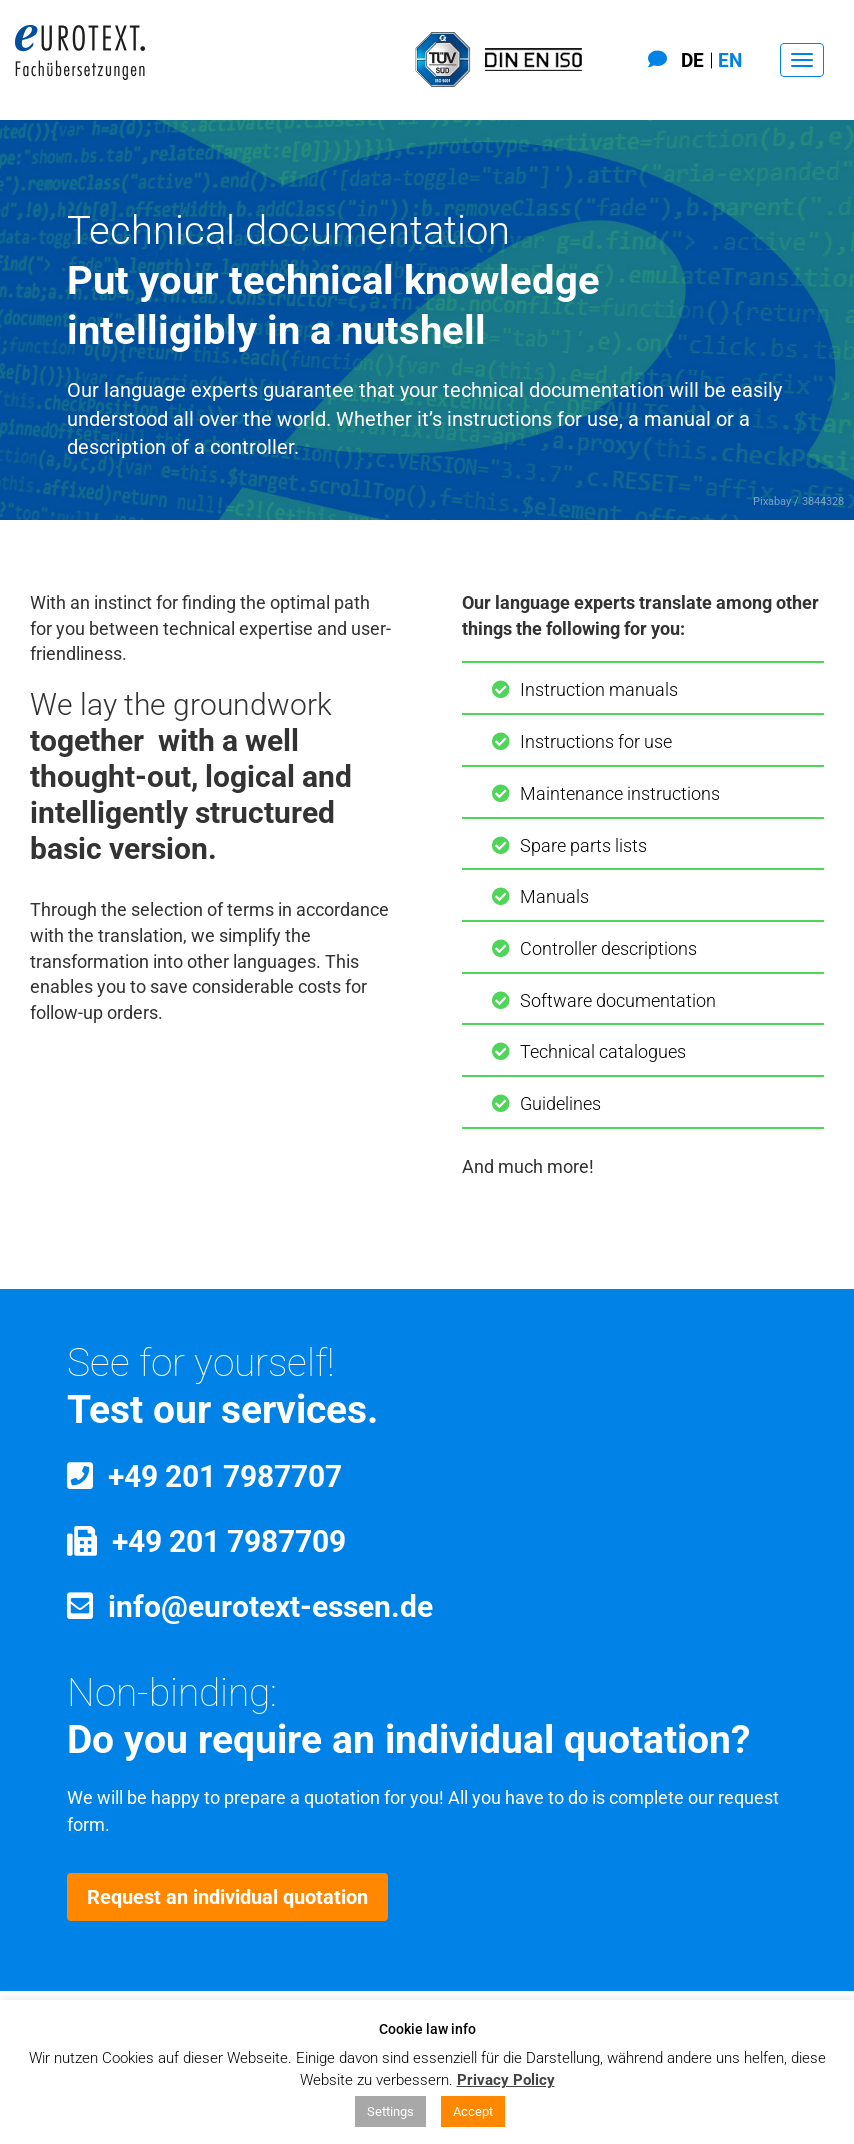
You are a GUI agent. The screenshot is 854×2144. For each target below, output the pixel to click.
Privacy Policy (506, 2080)
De (692, 60)
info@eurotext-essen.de (270, 1606)
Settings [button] (390, 2111)
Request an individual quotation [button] (227, 1897)
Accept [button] (473, 2111)
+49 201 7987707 (225, 1476)
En (730, 60)
